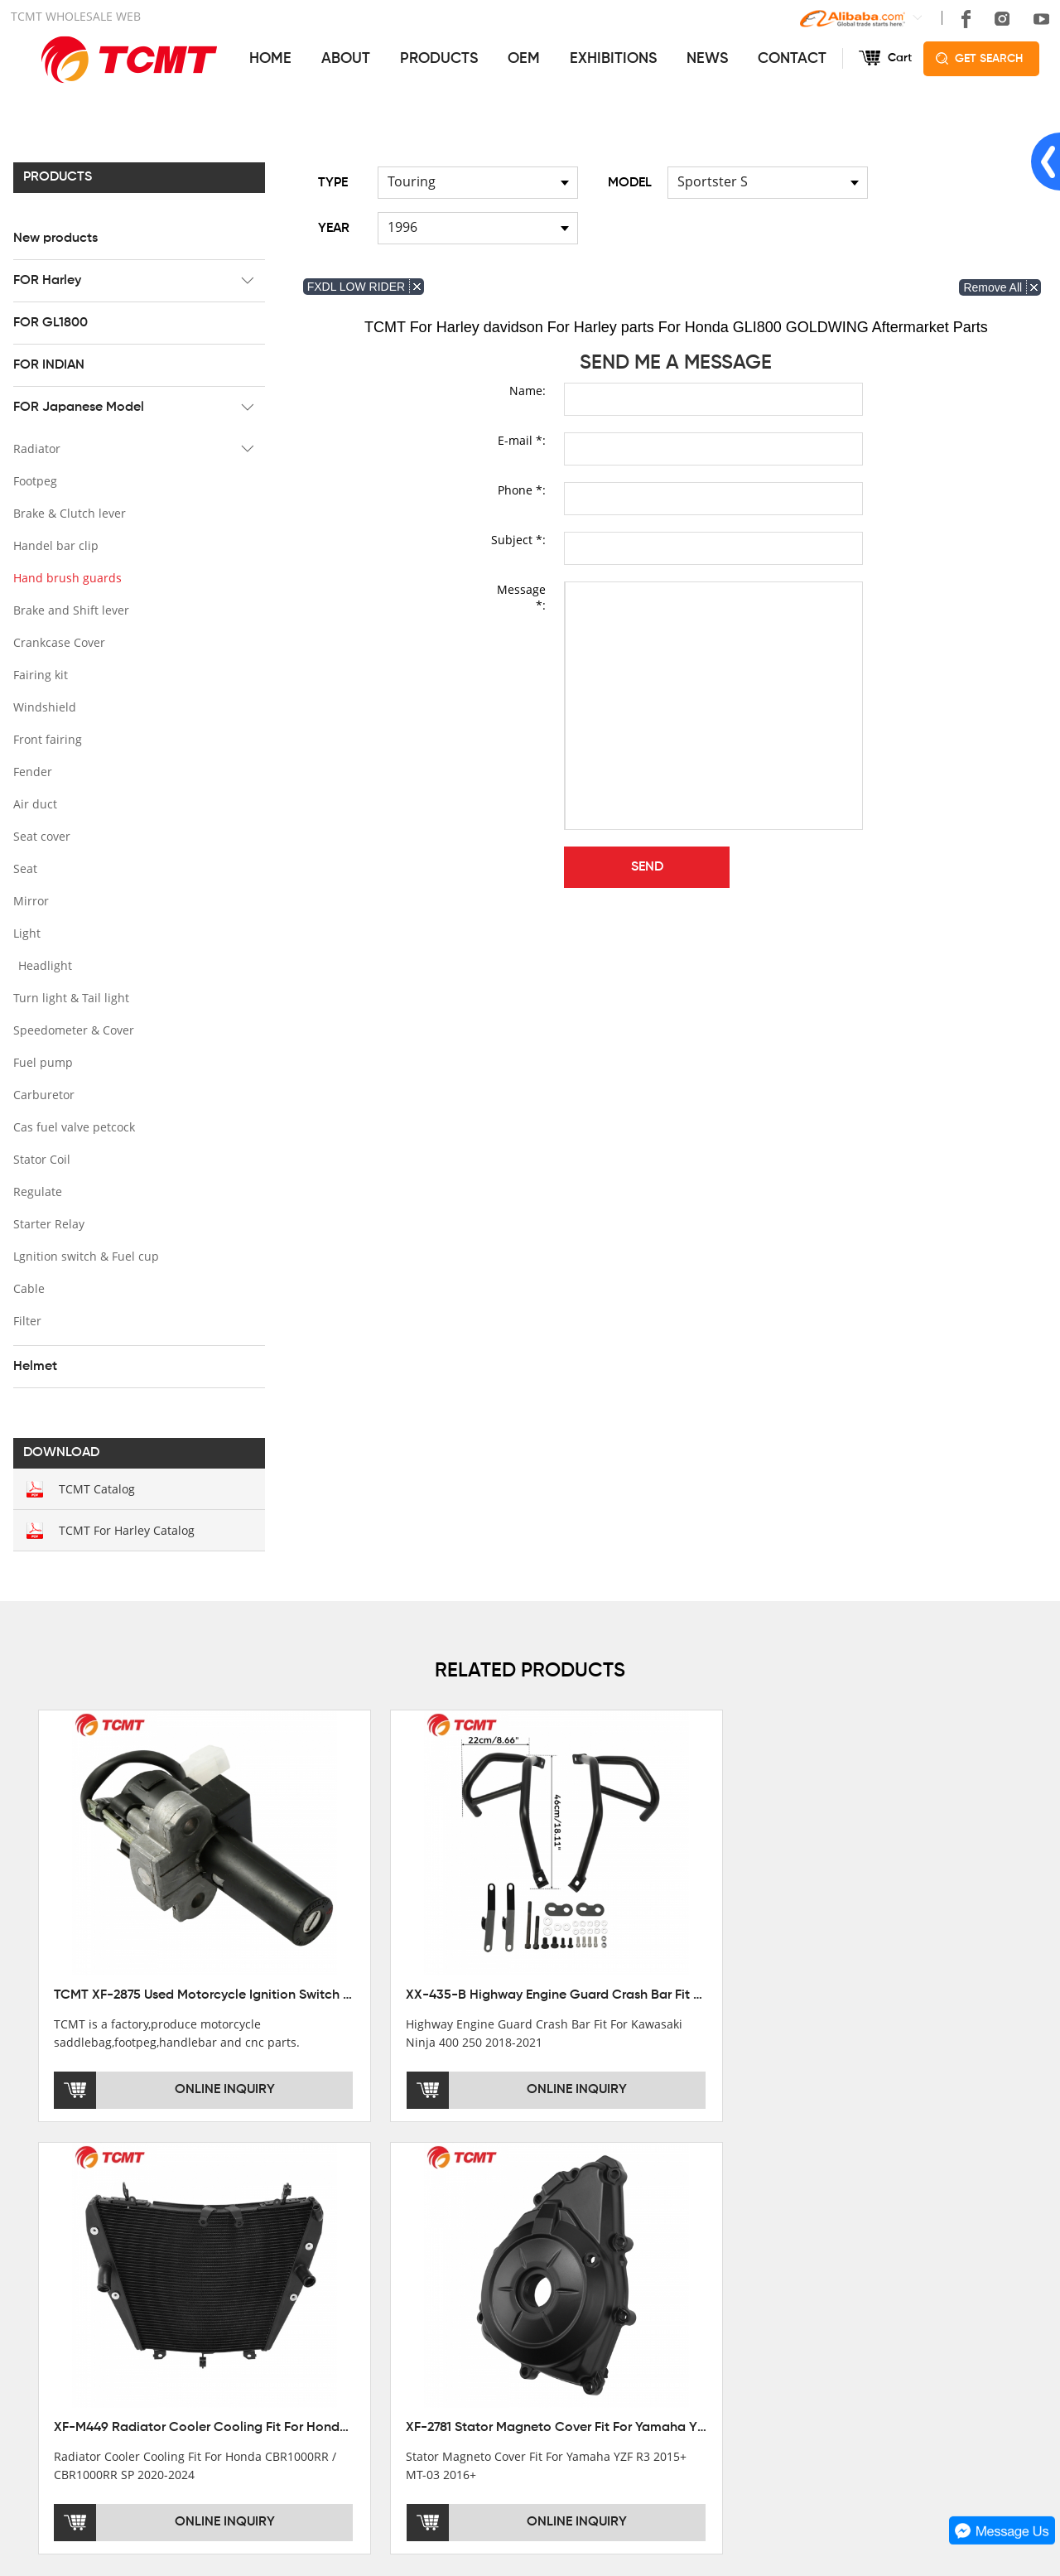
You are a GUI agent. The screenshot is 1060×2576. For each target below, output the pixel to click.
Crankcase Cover (57, 641)
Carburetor (41, 1094)
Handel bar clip (53, 544)
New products (53, 237)
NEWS (707, 58)
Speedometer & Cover (71, 1029)
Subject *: (518, 539)
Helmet (33, 1365)
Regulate (35, 1191)
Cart (900, 58)
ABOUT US (46, 2223)
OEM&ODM (537, 2356)
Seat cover (39, 835)
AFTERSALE (541, 2287)
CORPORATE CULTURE (76, 2333)
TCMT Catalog (94, 1488)
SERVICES (540, 2223)
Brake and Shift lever (69, 609)
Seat (23, 868)
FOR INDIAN (46, 364)
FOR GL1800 (48, 322)
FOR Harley (45, 280)
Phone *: (522, 489)
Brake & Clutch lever (67, 512)
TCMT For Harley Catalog (124, 1529)
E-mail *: (522, 439)
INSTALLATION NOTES (569, 2310)
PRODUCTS (439, 58)
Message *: (521, 596)
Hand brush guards (65, 577)
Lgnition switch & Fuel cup (84, 1255)
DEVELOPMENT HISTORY (81, 2310)
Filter (25, 1320)
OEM (524, 58)
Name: (527, 390)
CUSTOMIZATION (554, 2333)
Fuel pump (40, 1061)
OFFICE (32, 2263)
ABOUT (345, 58)
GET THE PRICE (551, 2263)
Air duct (33, 803)
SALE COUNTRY (56, 2356)
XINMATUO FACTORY (69, 2287)
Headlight (43, 964)
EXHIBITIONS (613, 58)
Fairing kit (38, 674)
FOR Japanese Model (76, 406)
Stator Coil (39, 1158)
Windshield (42, 706)
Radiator (34, 448)
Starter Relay (46, 1223)
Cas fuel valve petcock (71, 1126)
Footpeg (33, 480)
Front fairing (45, 738)
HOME (270, 58)
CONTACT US (796, 2223)
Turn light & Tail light (69, 997)
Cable (26, 1287)
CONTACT (792, 58)
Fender (30, 771)
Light (24, 932)
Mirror (28, 900)
